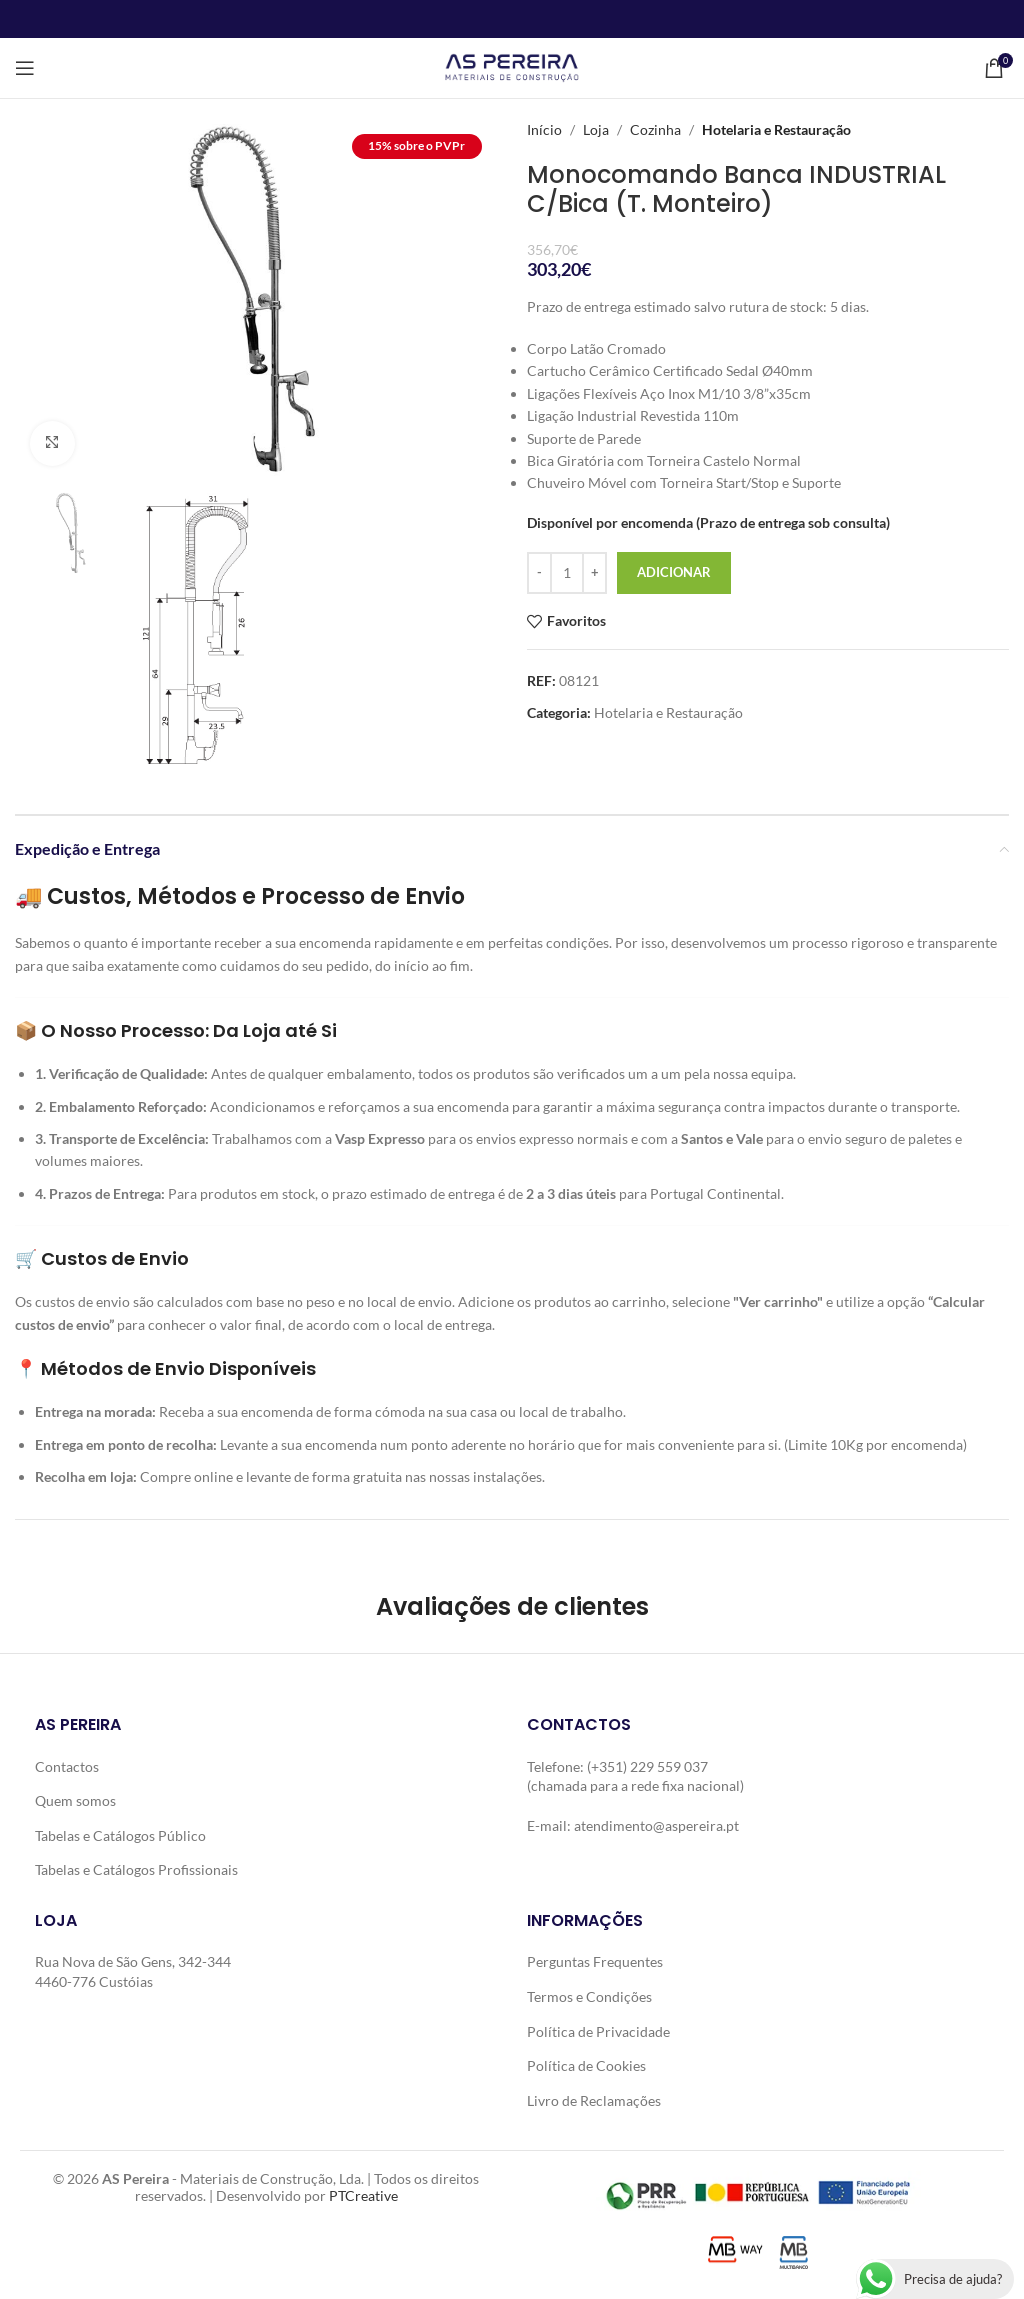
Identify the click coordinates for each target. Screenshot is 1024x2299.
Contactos (67, 1766)
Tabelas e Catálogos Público (120, 1835)
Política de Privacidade (598, 2031)
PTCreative (363, 2195)
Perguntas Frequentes (595, 1961)
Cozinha (655, 129)
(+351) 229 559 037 (647, 1766)
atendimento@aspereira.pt (656, 1825)
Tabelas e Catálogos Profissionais (136, 1869)
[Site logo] (511, 66)
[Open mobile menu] (25, 68)
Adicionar (674, 572)
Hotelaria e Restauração (776, 129)
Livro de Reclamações (594, 2100)
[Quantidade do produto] (567, 573)
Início (544, 129)
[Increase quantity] (594, 573)
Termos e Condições (589, 1996)
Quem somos (75, 1800)
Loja (596, 129)
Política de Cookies (586, 2065)
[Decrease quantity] (539, 573)
